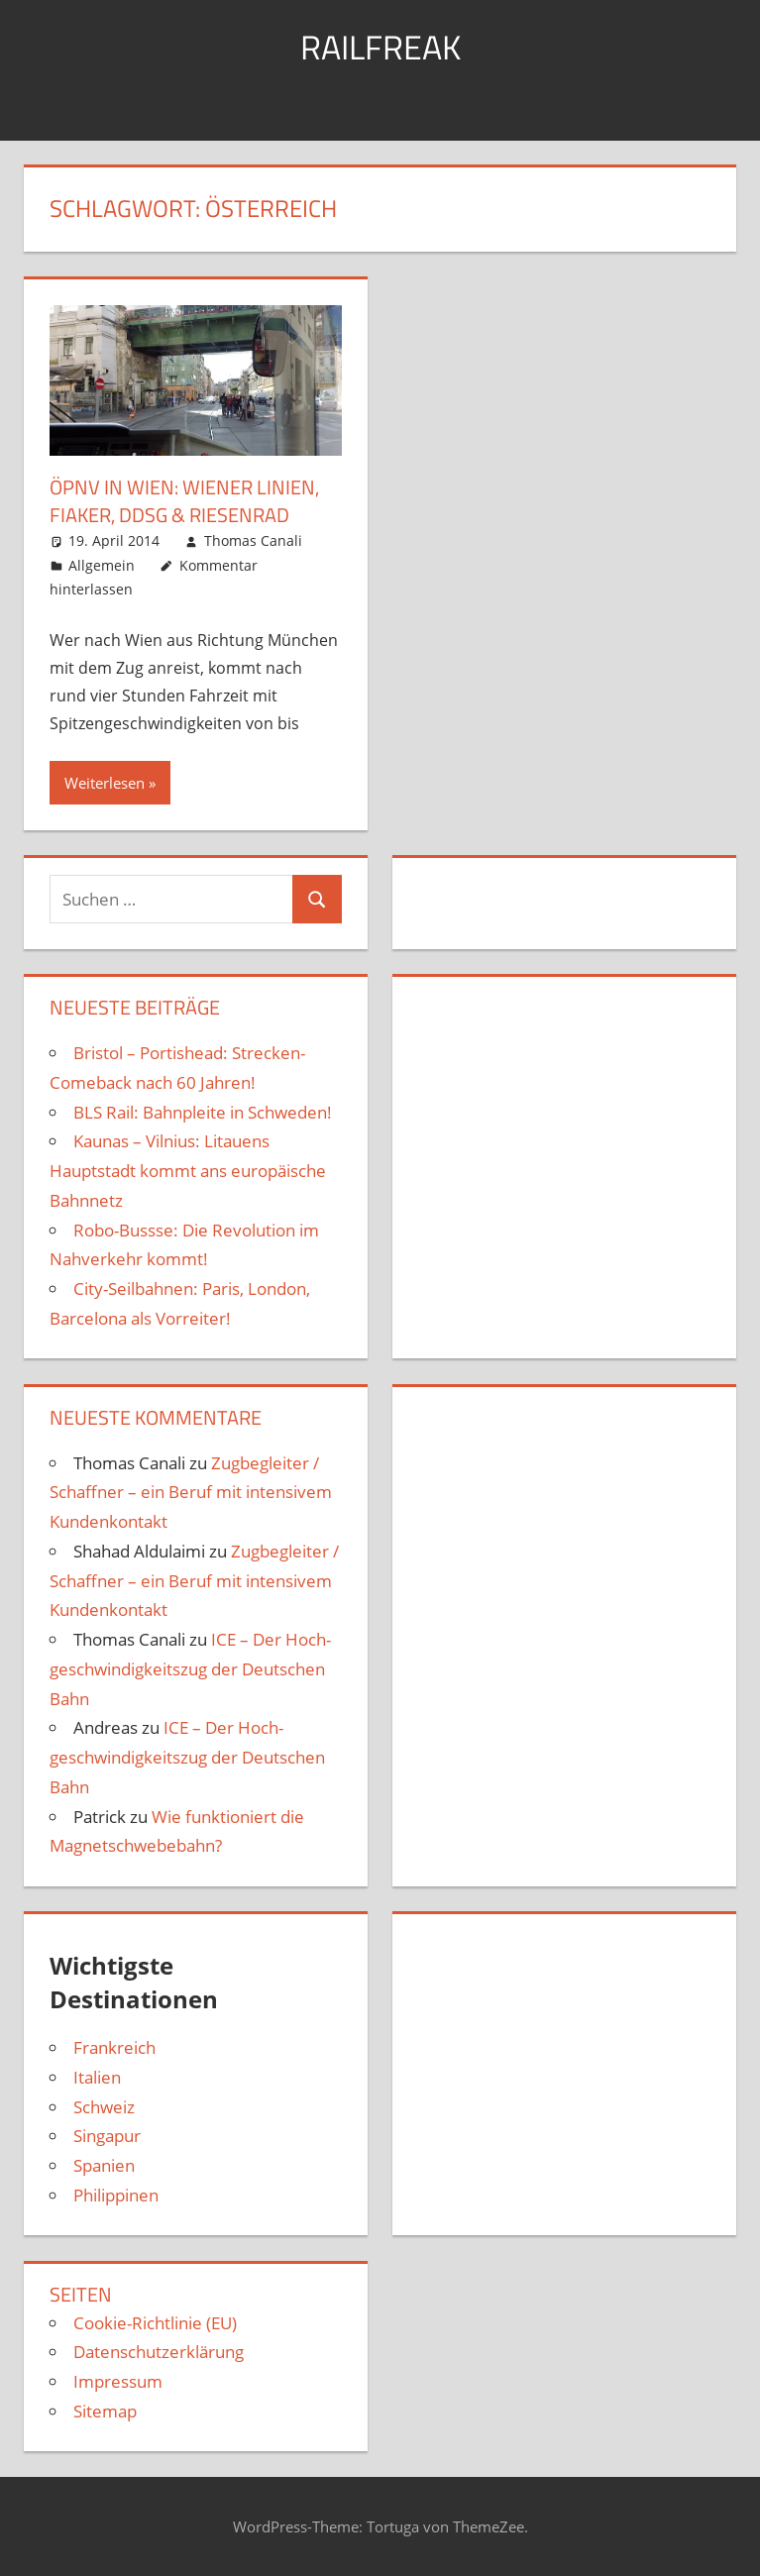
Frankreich (114, 2046)
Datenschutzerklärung (158, 2351)
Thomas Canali (253, 540)
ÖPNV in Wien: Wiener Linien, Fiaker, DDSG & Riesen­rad (184, 501)
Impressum (118, 2380)
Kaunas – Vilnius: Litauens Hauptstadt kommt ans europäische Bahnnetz (188, 1170)
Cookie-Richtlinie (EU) (155, 2321)
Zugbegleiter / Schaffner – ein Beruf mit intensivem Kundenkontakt (191, 1491)
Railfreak (380, 46)
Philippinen (116, 2194)
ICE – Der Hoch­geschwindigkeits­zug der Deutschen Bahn (190, 1668)
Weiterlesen (104, 782)
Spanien (104, 2164)
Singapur (107, 2135)
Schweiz (104, 2105)
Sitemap (105, 2410)
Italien (97, 2076)
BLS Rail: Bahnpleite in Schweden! (202, 1111)
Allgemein (101, 564)
